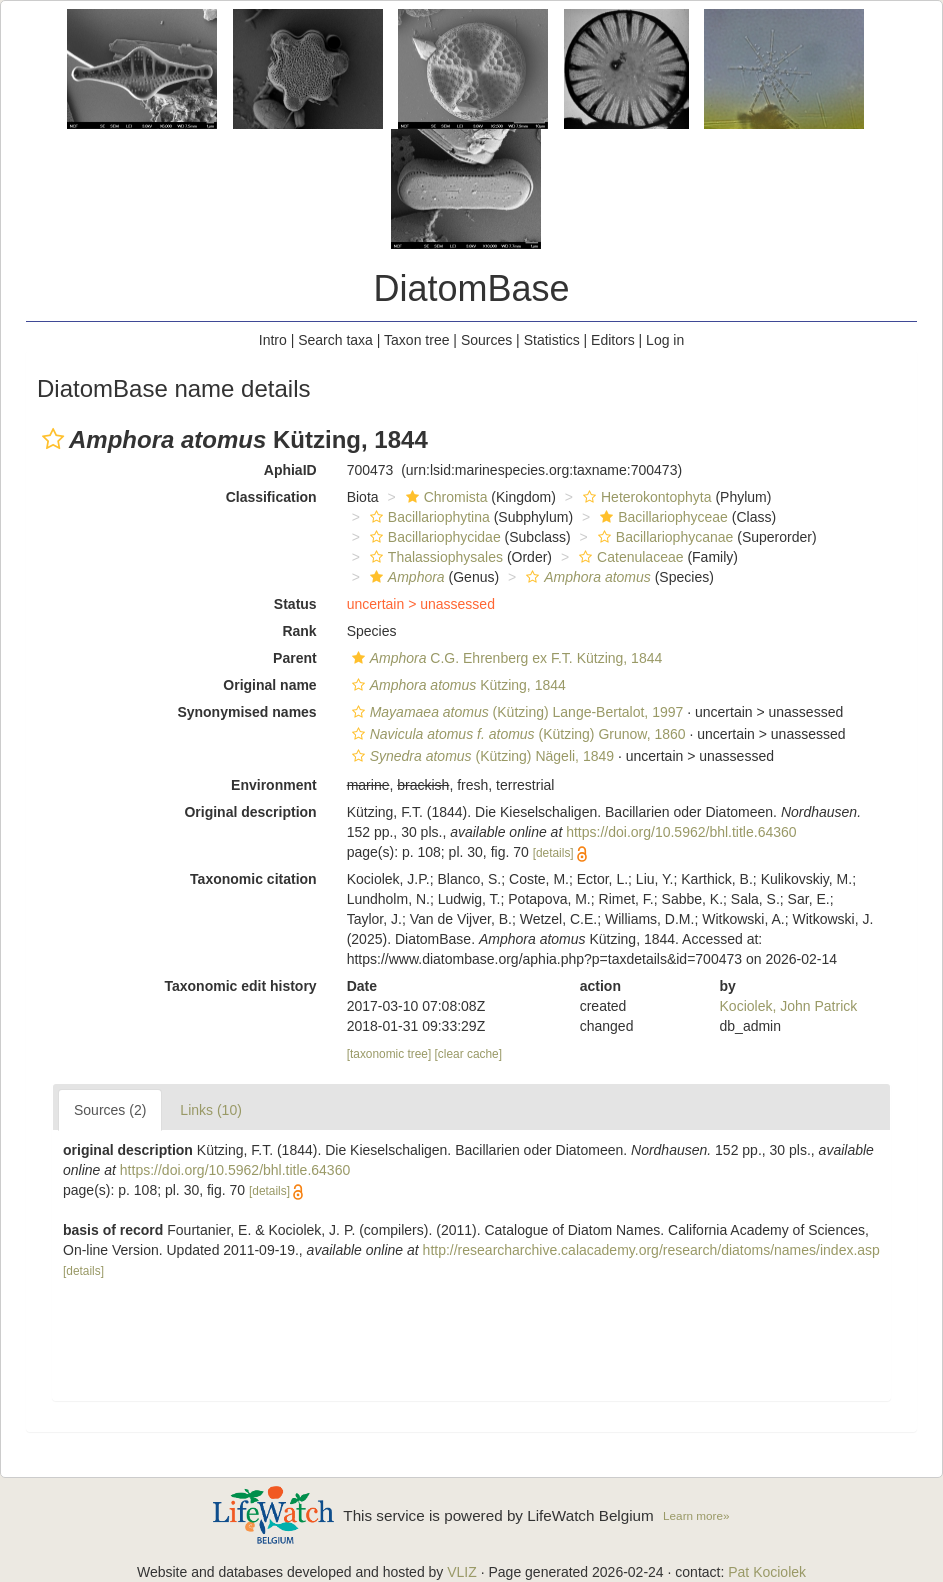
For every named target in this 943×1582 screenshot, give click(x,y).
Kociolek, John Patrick (789, 1006)
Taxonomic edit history (240, 986)
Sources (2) (110, 1110)
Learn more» (696, 1515)
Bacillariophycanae (663, 537)
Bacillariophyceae (661, 517)
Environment (274, 785)
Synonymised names (246, 712)
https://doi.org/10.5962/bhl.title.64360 (681, 832)
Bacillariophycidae (433, 537)
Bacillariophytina (427, 517)
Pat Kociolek (767, 1572)
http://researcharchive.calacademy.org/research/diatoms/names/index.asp (651, 1250)
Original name (269, 685)
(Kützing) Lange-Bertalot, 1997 (515, 712)
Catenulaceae (628, 557)
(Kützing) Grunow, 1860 (516, 734)
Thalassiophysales (434, 557)
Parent (295, 658)
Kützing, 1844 (456, 685)
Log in (665, 340)
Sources (486, 340)
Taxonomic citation (253, 879)
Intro (273, 340)
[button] (53, 439)
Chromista (444, 497)
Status (295, 604)
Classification (271, 497)
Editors (613, 340)
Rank (299, 631)
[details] (553, 853)
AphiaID (290, 470)
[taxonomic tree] (389, 1054)
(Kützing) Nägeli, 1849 (480, 756)
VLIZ (462, 1572)
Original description (250, 812)
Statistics (552, 340)
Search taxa (335, 340)
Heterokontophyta (645, 497)
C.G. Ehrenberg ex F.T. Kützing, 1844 (505, 658)
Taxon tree (416, 340)
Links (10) (210, 1110)
